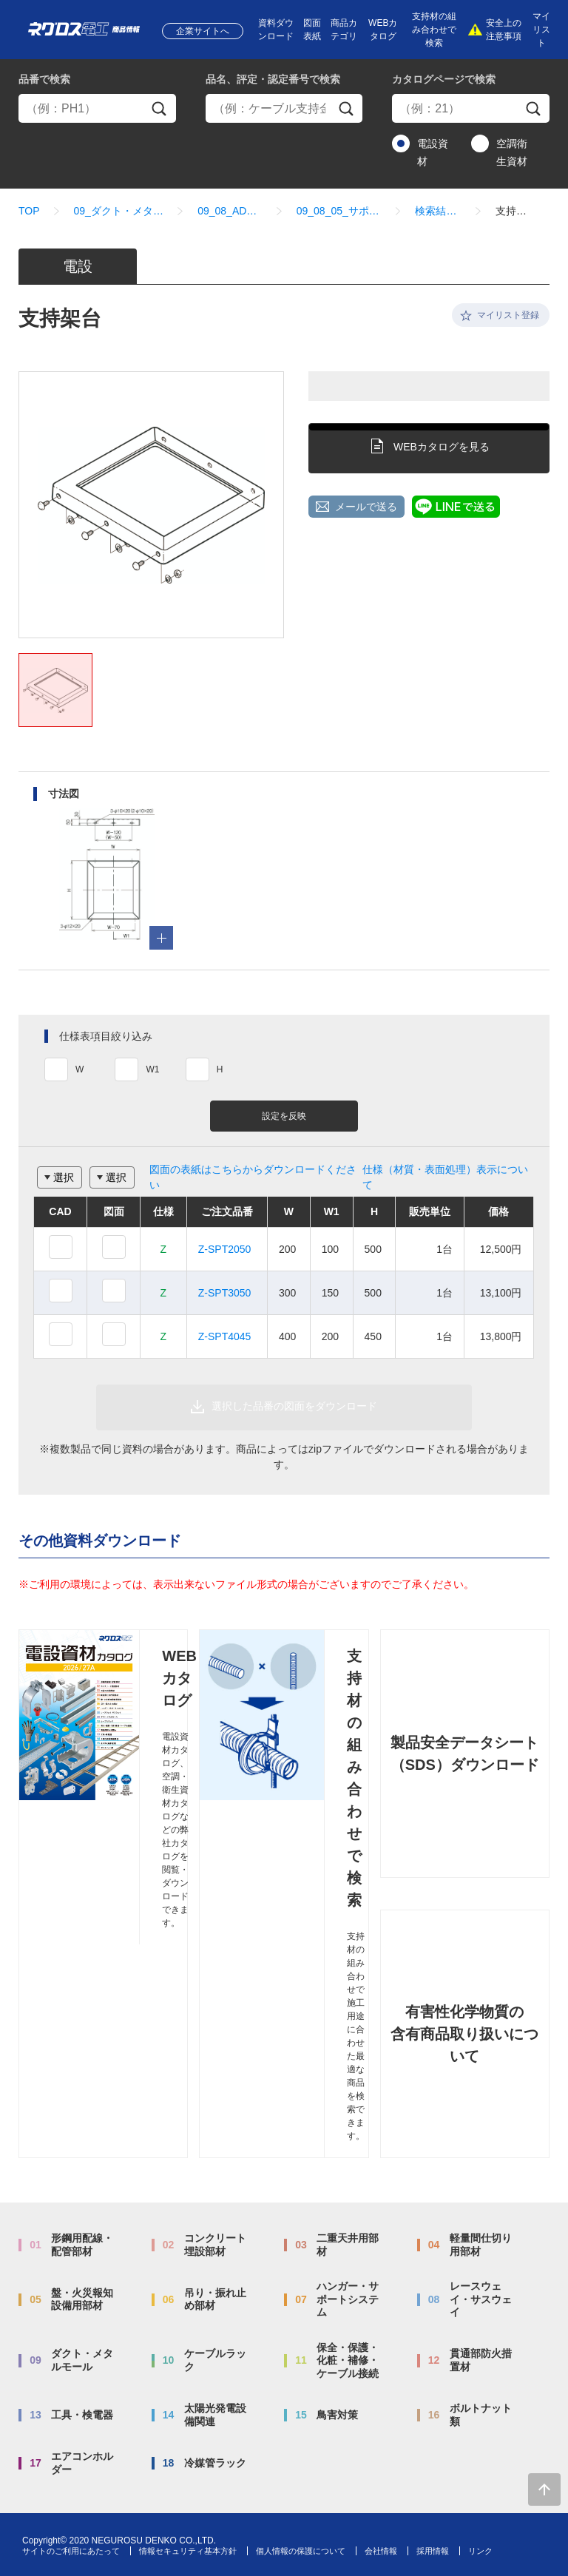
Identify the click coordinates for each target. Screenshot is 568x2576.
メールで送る (366, 507)
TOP (29, 211)
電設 (77, 266)
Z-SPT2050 (224, 1249)
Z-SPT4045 (224, 1336)
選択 (63, 1177)
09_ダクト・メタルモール (119, 211)
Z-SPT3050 (224, 1293)
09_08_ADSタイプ (230, 211)
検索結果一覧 (438, 211)
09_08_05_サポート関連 (339, 211)
